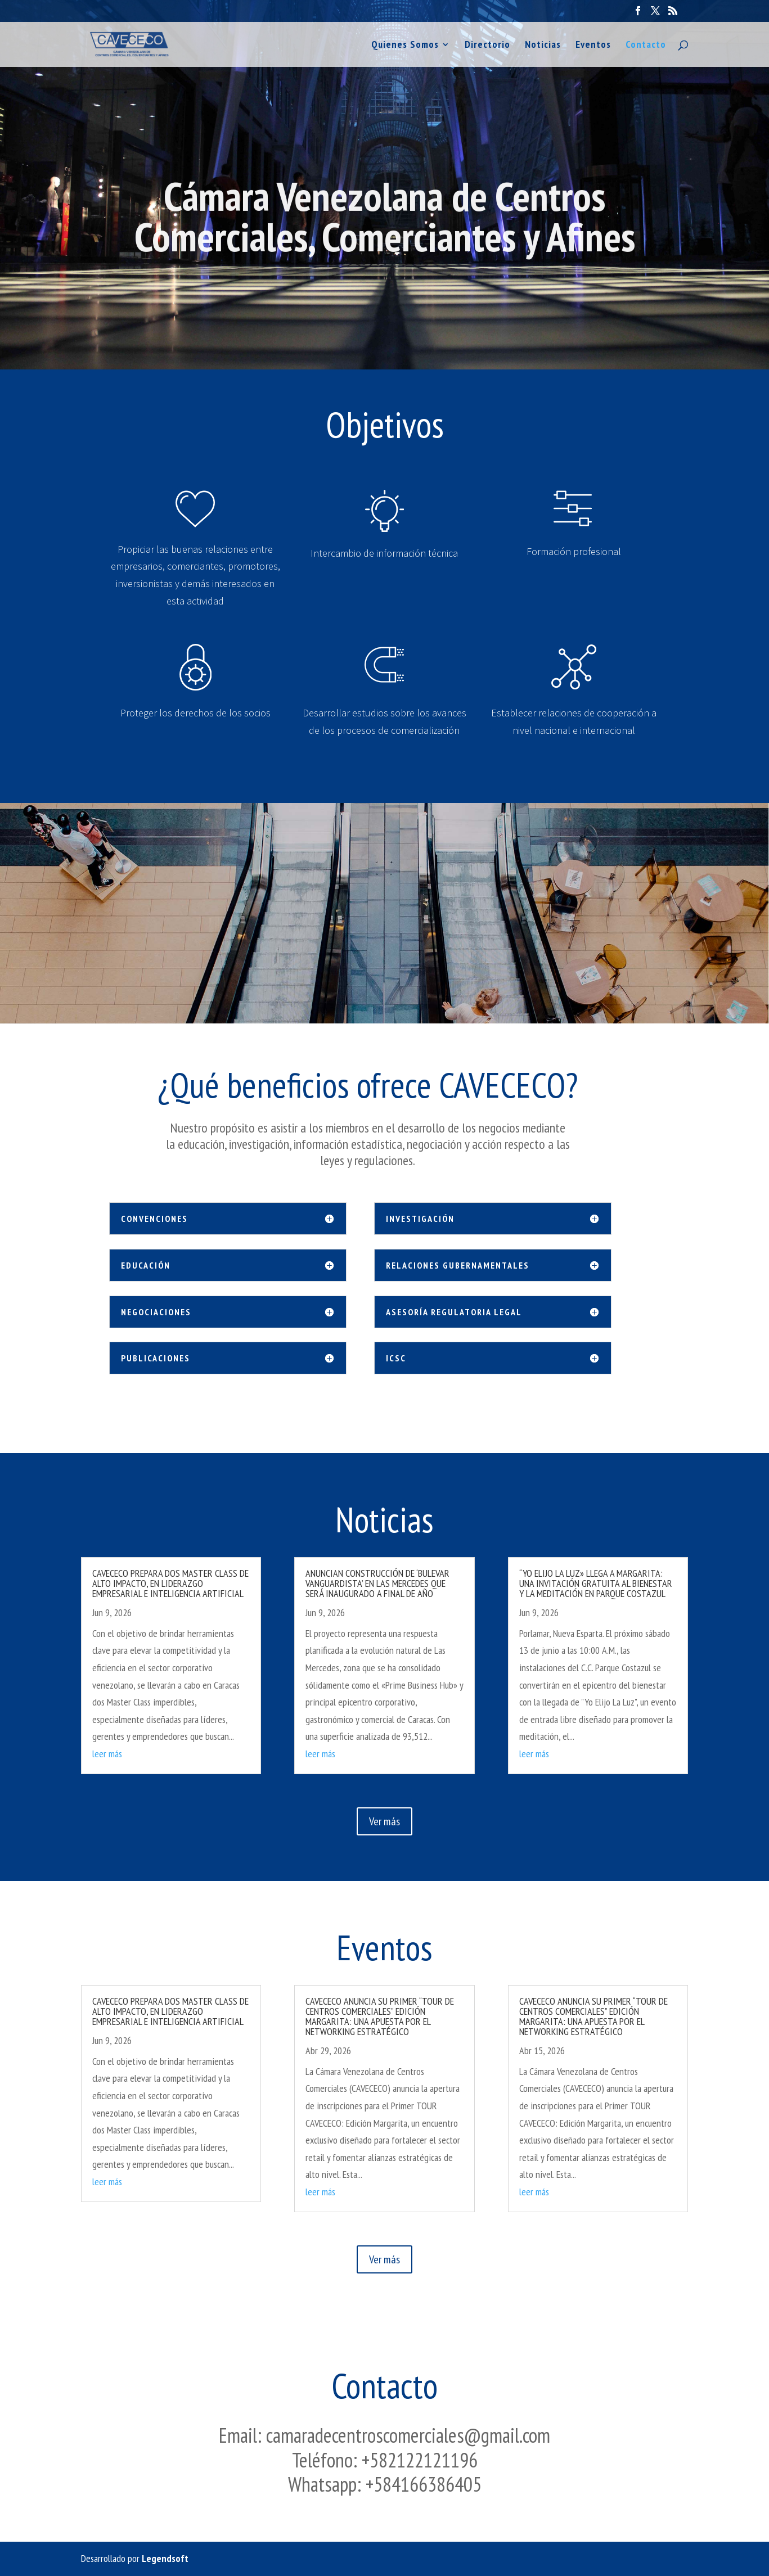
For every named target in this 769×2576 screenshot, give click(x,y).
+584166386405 (424, 2484)
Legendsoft (165, 2558)
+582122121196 (420, 2460)
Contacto (646, 45)
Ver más (384, 1821)
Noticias (543, 45)
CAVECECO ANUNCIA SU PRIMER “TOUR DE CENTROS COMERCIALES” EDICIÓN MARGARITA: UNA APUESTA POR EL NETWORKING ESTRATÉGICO (379, 2016)
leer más (107, 1753)
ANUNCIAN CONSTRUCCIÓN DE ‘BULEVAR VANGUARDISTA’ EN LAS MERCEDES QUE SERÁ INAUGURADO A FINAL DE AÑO (377, 1583)
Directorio (487, 45)
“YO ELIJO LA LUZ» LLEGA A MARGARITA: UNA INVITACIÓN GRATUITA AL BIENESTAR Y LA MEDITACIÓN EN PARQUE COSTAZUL (595, 1583)
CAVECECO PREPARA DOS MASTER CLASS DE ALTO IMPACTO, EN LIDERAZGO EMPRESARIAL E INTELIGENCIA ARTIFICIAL (170, 1583)
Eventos (593, 45)
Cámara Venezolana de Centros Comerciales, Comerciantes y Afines (384, 239)
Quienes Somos (405, 45)
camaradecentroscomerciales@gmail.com (408, 2435)
